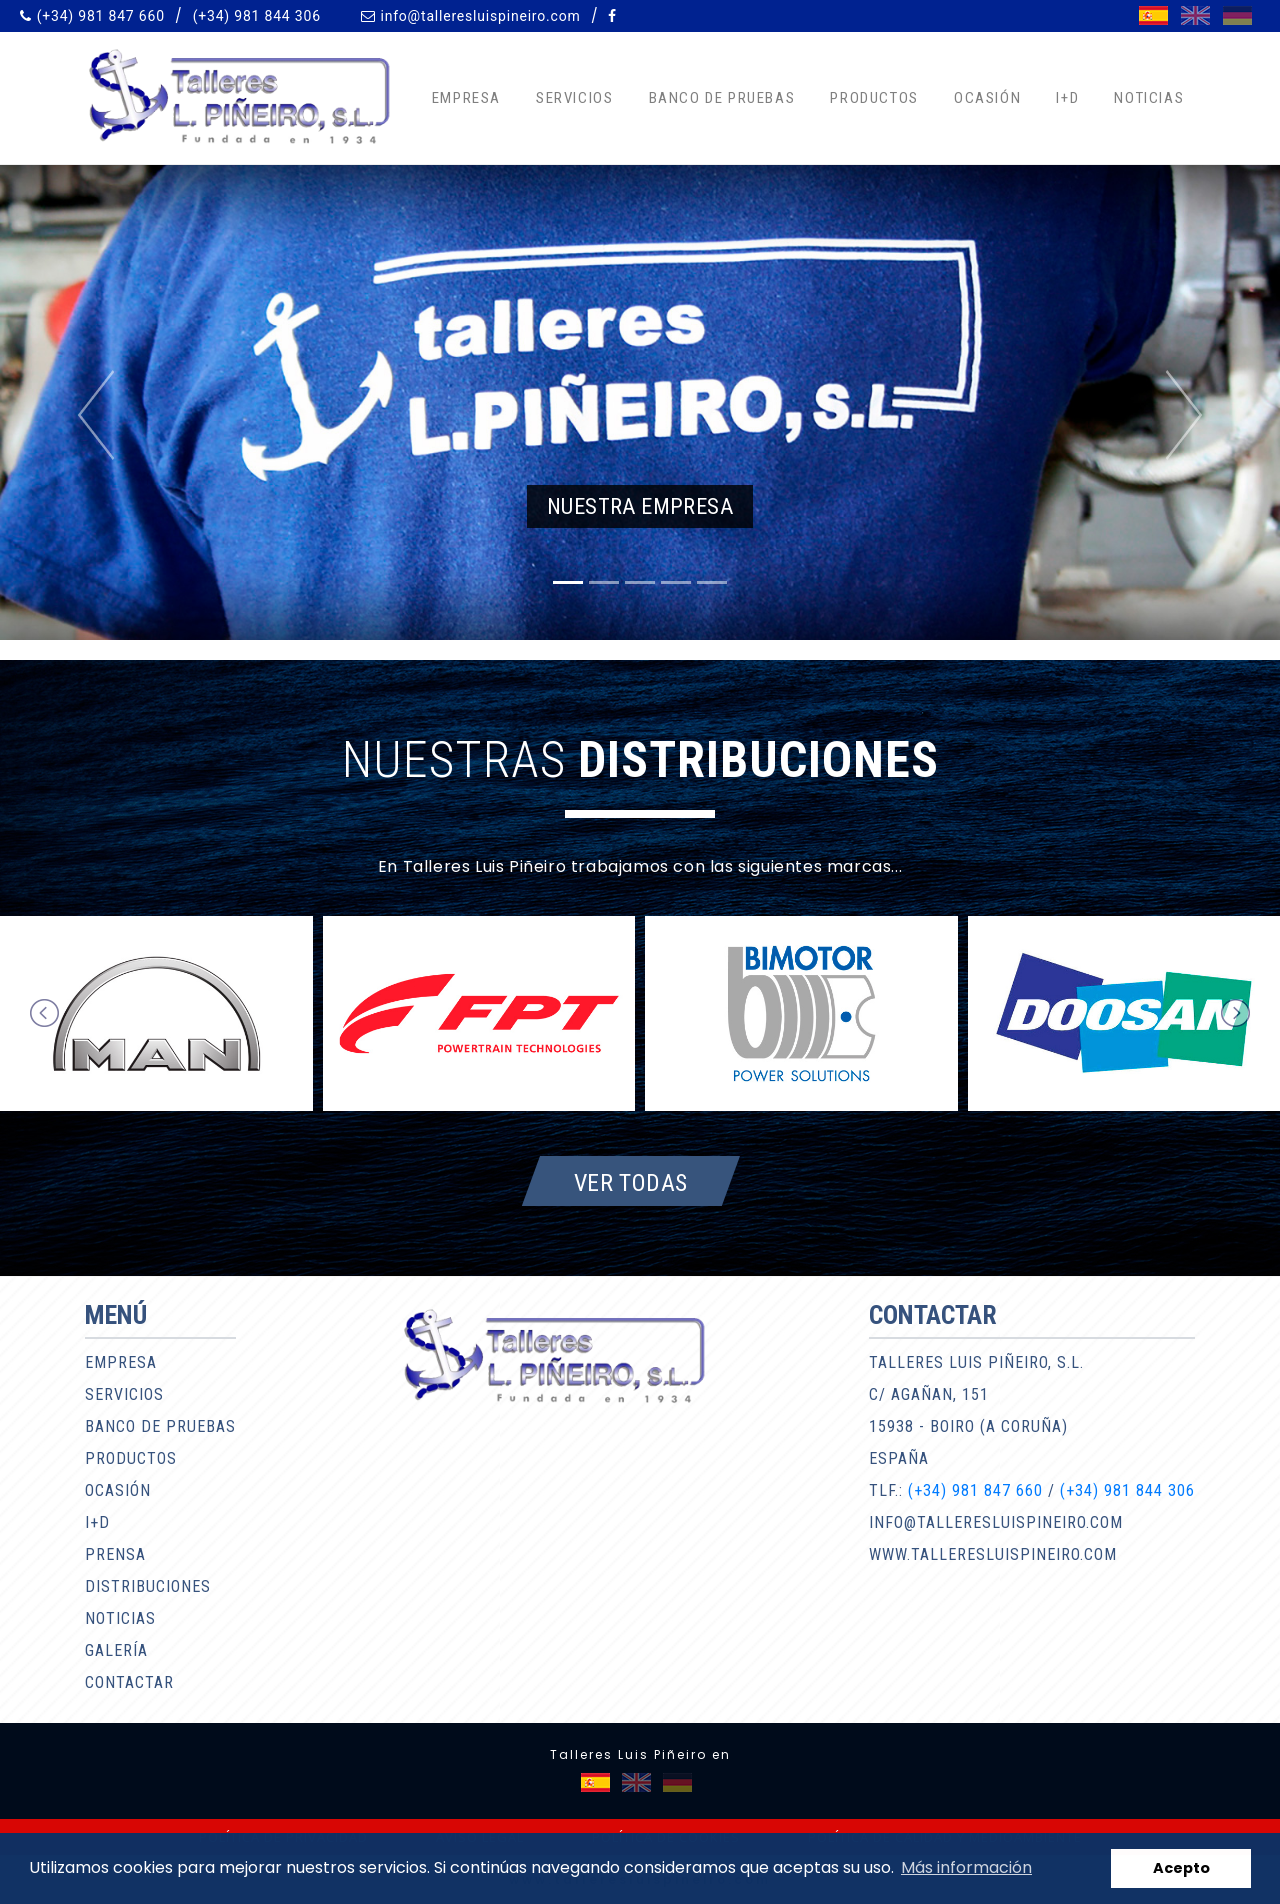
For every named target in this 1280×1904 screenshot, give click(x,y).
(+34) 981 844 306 (257, 16)
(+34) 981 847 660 (101, 16)
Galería (116, 1650)
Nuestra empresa (640, 506)
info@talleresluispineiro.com (480, 16)
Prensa (115, 1554)
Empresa (466, 98)
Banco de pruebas (722, 98)
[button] (96, 415)
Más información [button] (966, 1867)
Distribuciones (148, 1586)
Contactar (129, 1682)
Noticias (1149, 98)
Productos (874, 98)
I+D (1067, 98)
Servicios (574, 98)
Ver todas (631, 1182)
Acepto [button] (1181, 1868)
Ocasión (987, 98)
